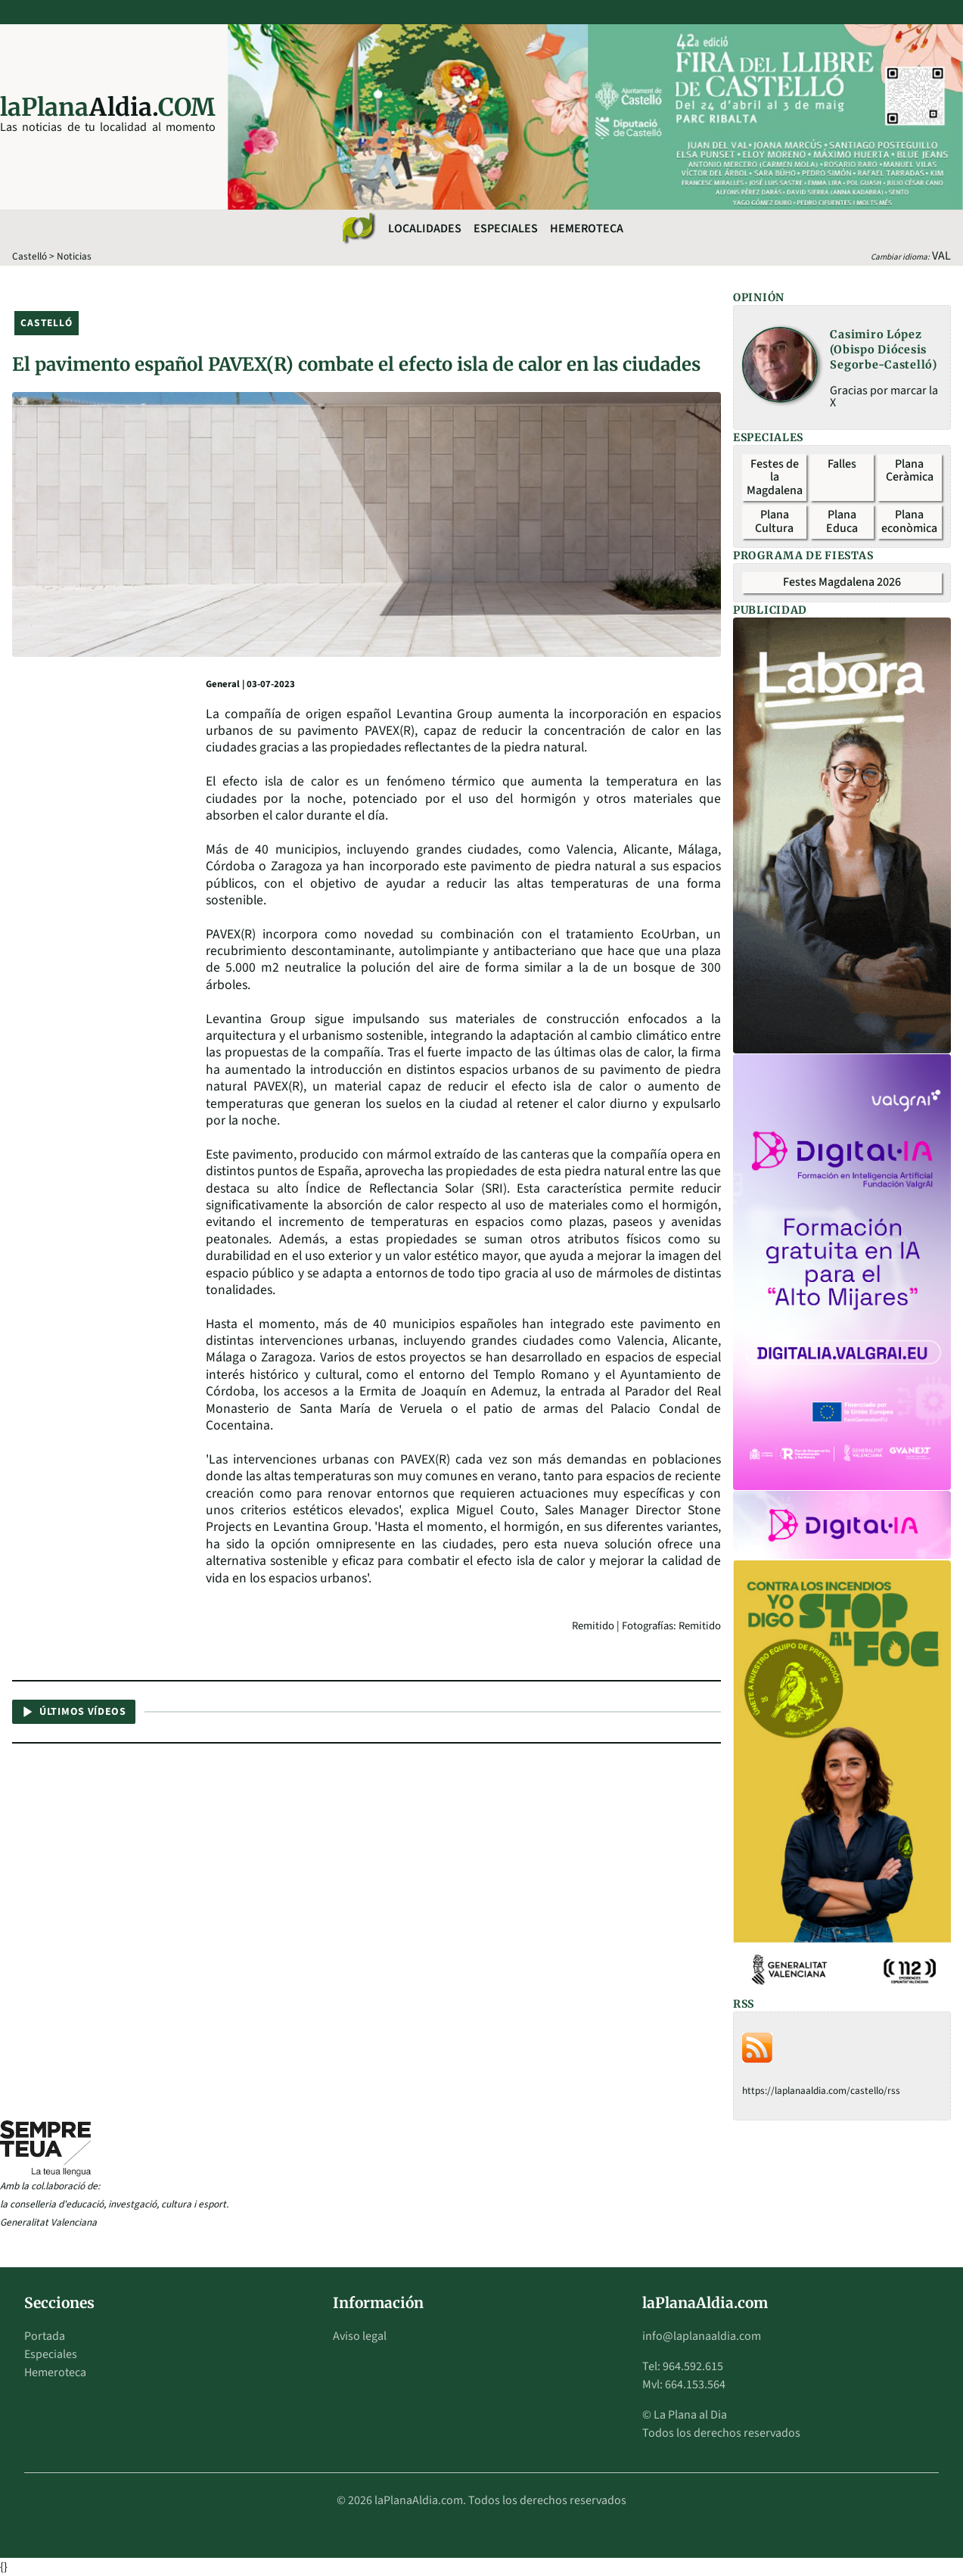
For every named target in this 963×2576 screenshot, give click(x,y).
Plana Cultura (774, 521)
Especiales (506, 228)
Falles (842, 464)
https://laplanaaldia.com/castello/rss (821, 2090)
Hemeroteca (586, 228)
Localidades (424, 228)
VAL (941, 255)
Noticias (74, 256)
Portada (44, 2336)
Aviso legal (360, 2336)
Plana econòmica (909, 521)
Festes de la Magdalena (775, 477)
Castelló (29, 256)
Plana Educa (842, 521)
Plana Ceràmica (909, 471)
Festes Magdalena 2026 (842, 582)
